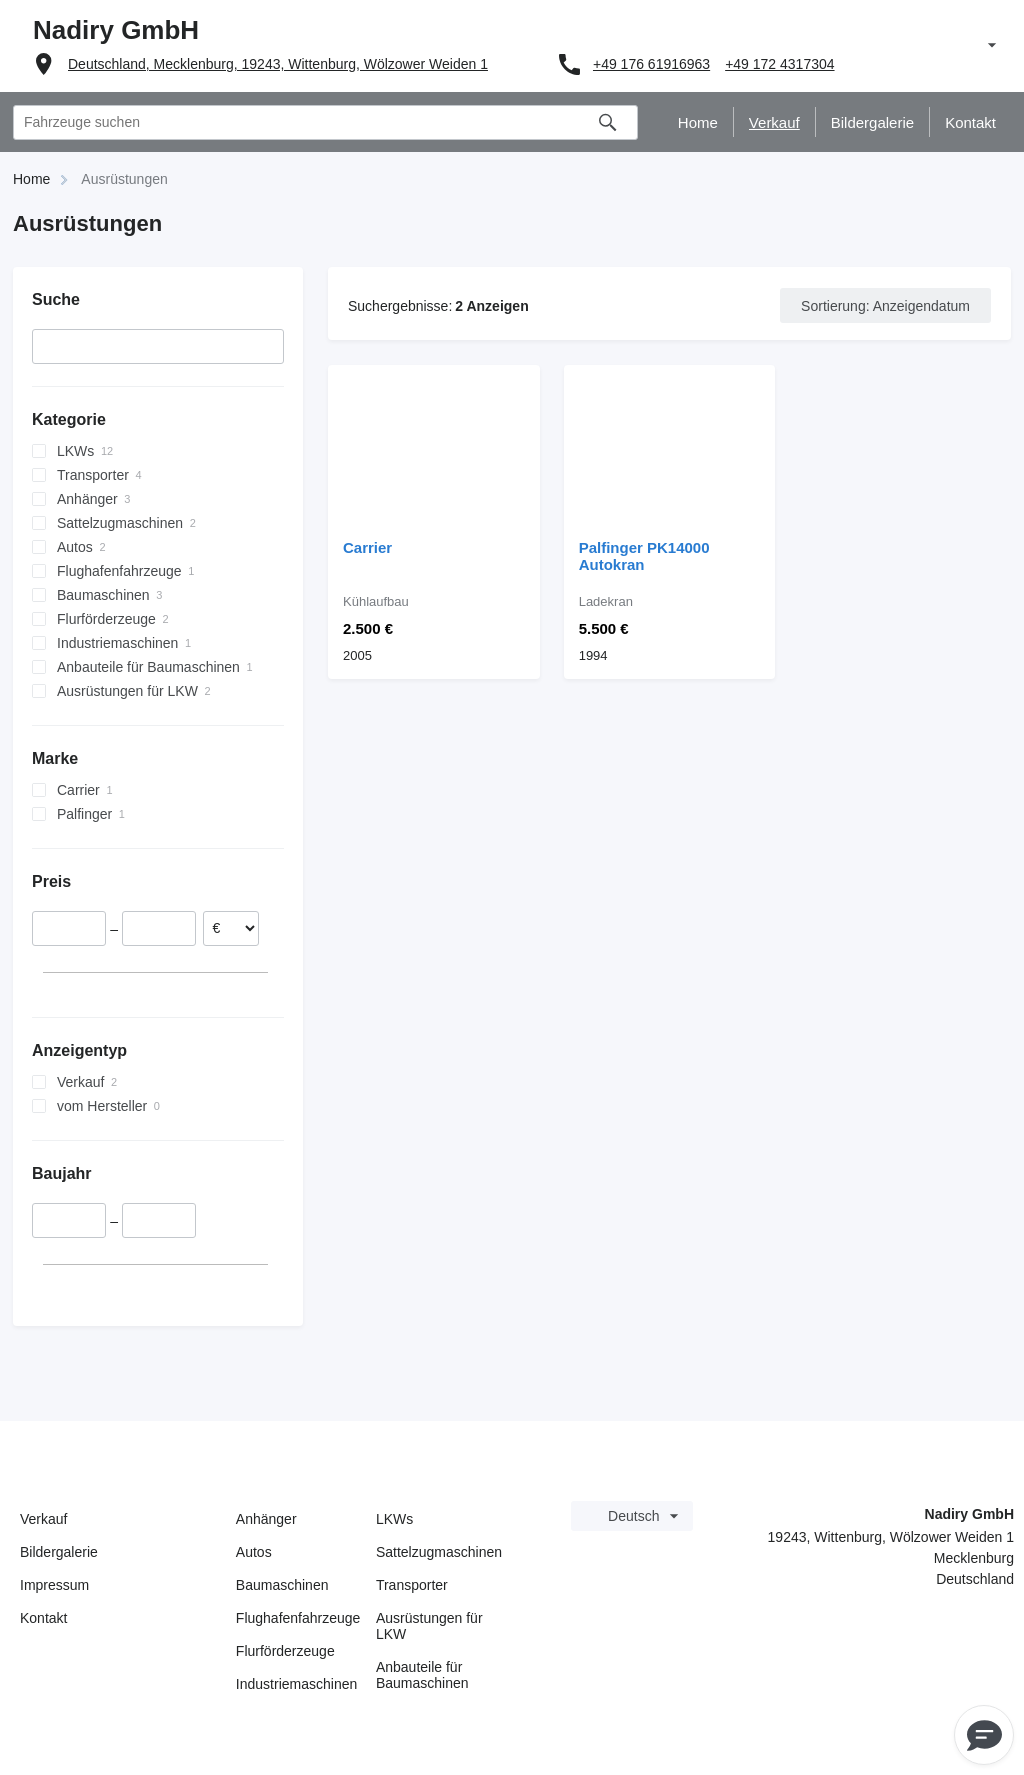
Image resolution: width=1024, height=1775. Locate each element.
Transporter (412, 1585)
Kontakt (43, 1618)
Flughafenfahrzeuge (298, 1618)
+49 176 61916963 (651, 64)
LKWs (394, 1519)
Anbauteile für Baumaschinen (422, 1675)
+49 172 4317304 (779, 64)
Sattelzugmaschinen (439, 1552)
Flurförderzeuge (285, 1651)
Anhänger (266, 1519)
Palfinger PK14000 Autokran (644, 556)
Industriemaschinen (296, 1684)
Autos (254, 1552)
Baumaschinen (282, 1585)
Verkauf (43, 1519)
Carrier (367, 547)
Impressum (54, 1585)
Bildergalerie (59, 1552)
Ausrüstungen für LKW (429, 1626)
